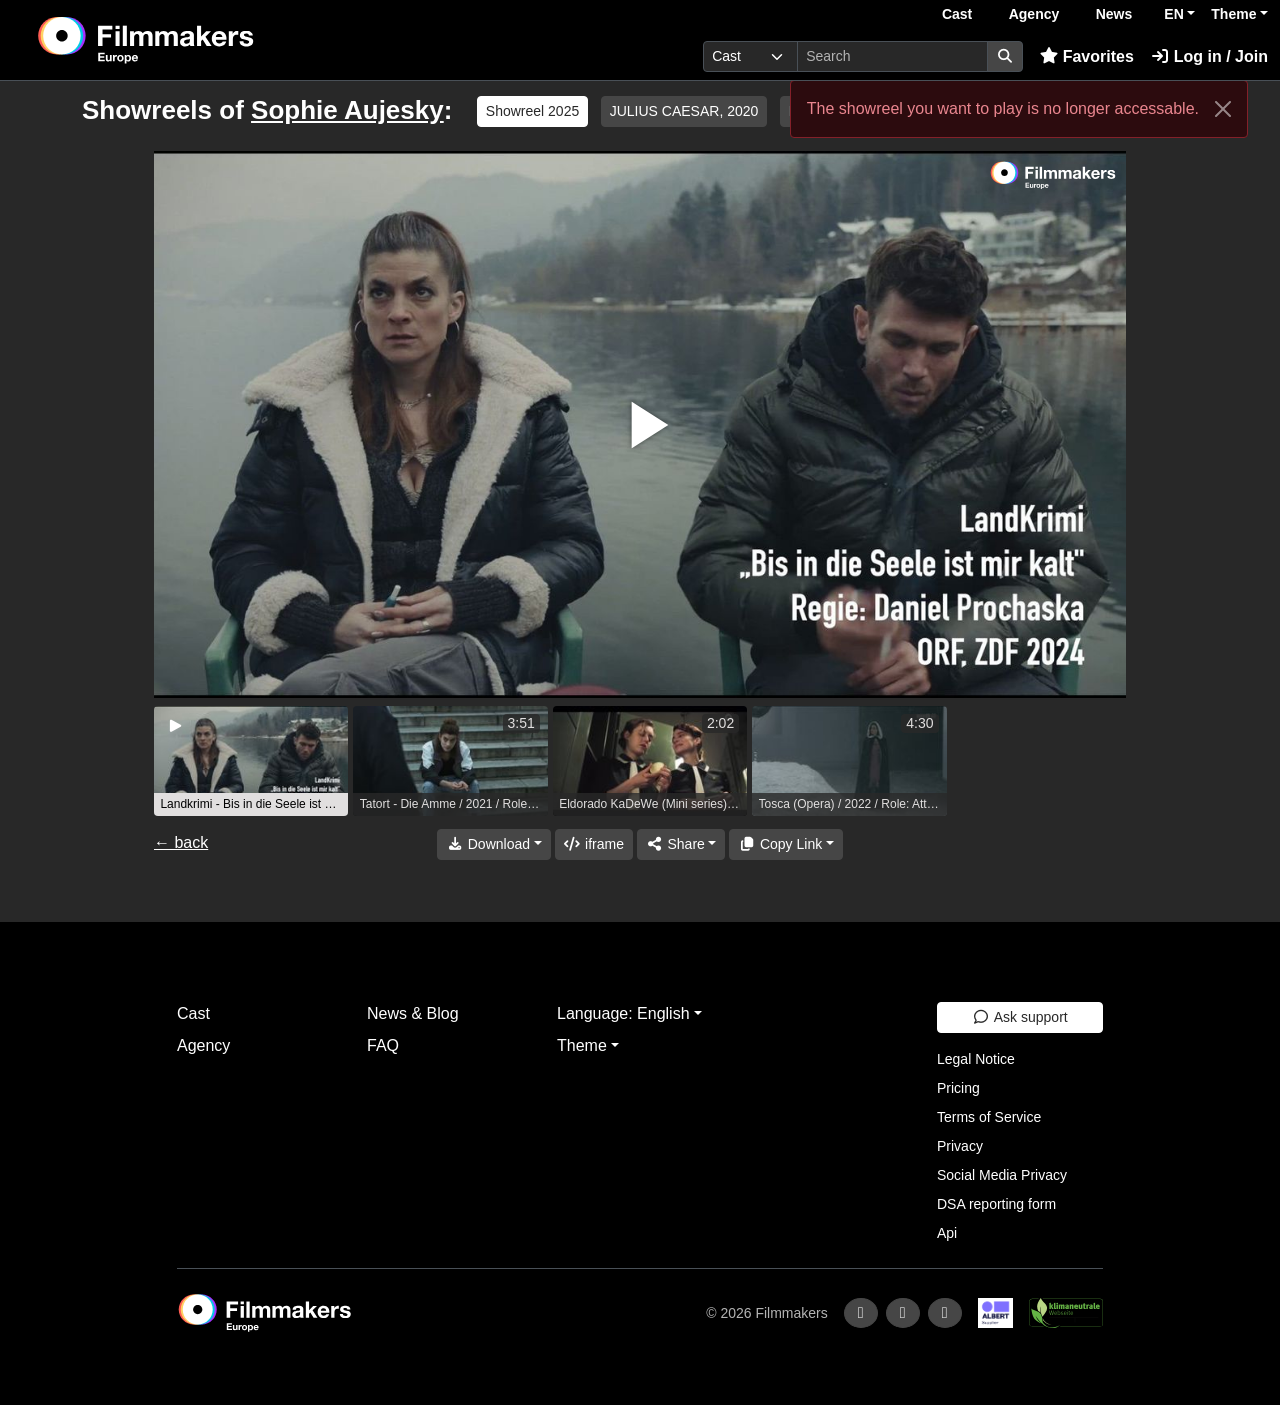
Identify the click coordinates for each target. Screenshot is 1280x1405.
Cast (957, 14)
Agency (1034, 14)
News (1114, 14)
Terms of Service (989, 1117)
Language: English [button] (623, 1013)
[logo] (195, 40)
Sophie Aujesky (347, 110)
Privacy (960, 1146)
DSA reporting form (996, 1204)
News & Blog (413, 1013)
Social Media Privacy (1002, 1175)
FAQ (383, 1045)
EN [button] (1173, 14)
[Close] (1223, 109)
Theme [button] (1233, 14)
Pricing (958, 1088)
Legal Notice (976, 1059)
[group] (251, 761)
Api (947, 1233)
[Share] (681, 844)
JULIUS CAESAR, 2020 (684, 111)
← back (181, 842)
